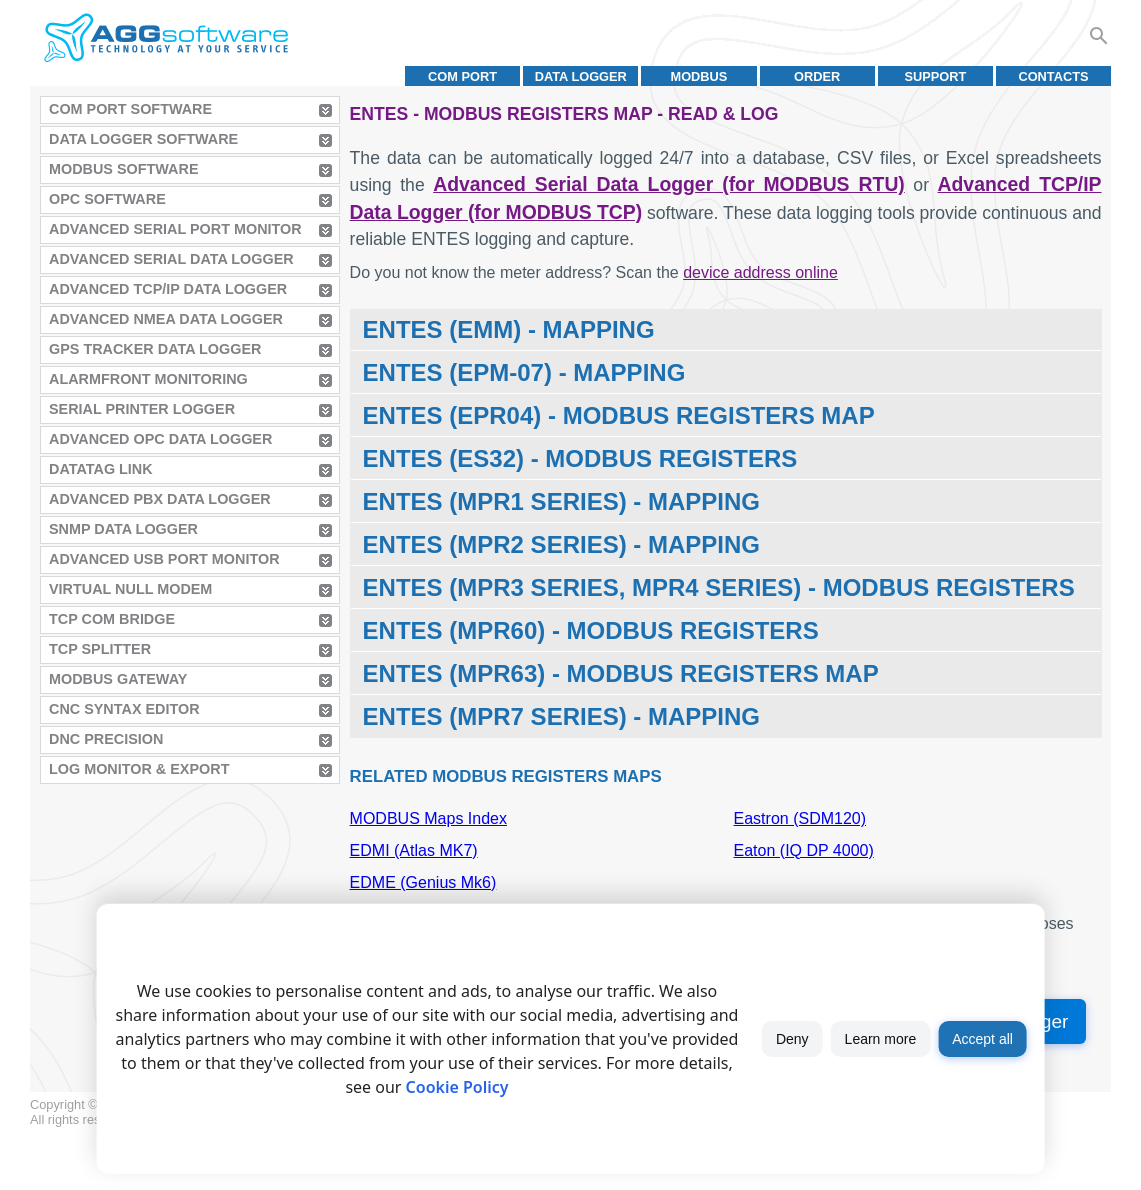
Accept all (982, 1039)
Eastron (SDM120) (800, 818)
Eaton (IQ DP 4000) (804, 850)
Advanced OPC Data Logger (160, 439)
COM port (462, 76)
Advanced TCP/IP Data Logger (168, 289)
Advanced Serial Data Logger (171, 259)
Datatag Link (101, 469)
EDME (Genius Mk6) (423, 882)
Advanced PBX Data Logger (160, 499)
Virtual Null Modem (130, 589)
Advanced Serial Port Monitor (175, 229)
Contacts (1053, 76)
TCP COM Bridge (112, 619)
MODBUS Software (124, 169)
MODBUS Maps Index (428, 818)
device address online (760, 272)
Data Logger (581, 76)
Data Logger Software (143, 139)
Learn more (881, 1039)
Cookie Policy (457, 1087)
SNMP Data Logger (123, 529)
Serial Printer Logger (142, 409)
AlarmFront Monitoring (148, 379)
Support (935, 76)
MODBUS (699, 76)
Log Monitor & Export (139, 769)
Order (817, 76)
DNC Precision (106, 739)
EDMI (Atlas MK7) (414, 850)
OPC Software (107, 199)
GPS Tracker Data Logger (155, 349)
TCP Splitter (100, 649)
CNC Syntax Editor (124, 709)
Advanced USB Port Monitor (164, 559)
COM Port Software (130, 109)
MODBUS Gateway (118, 679)
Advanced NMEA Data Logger (166, 319)
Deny (792, 1039)
